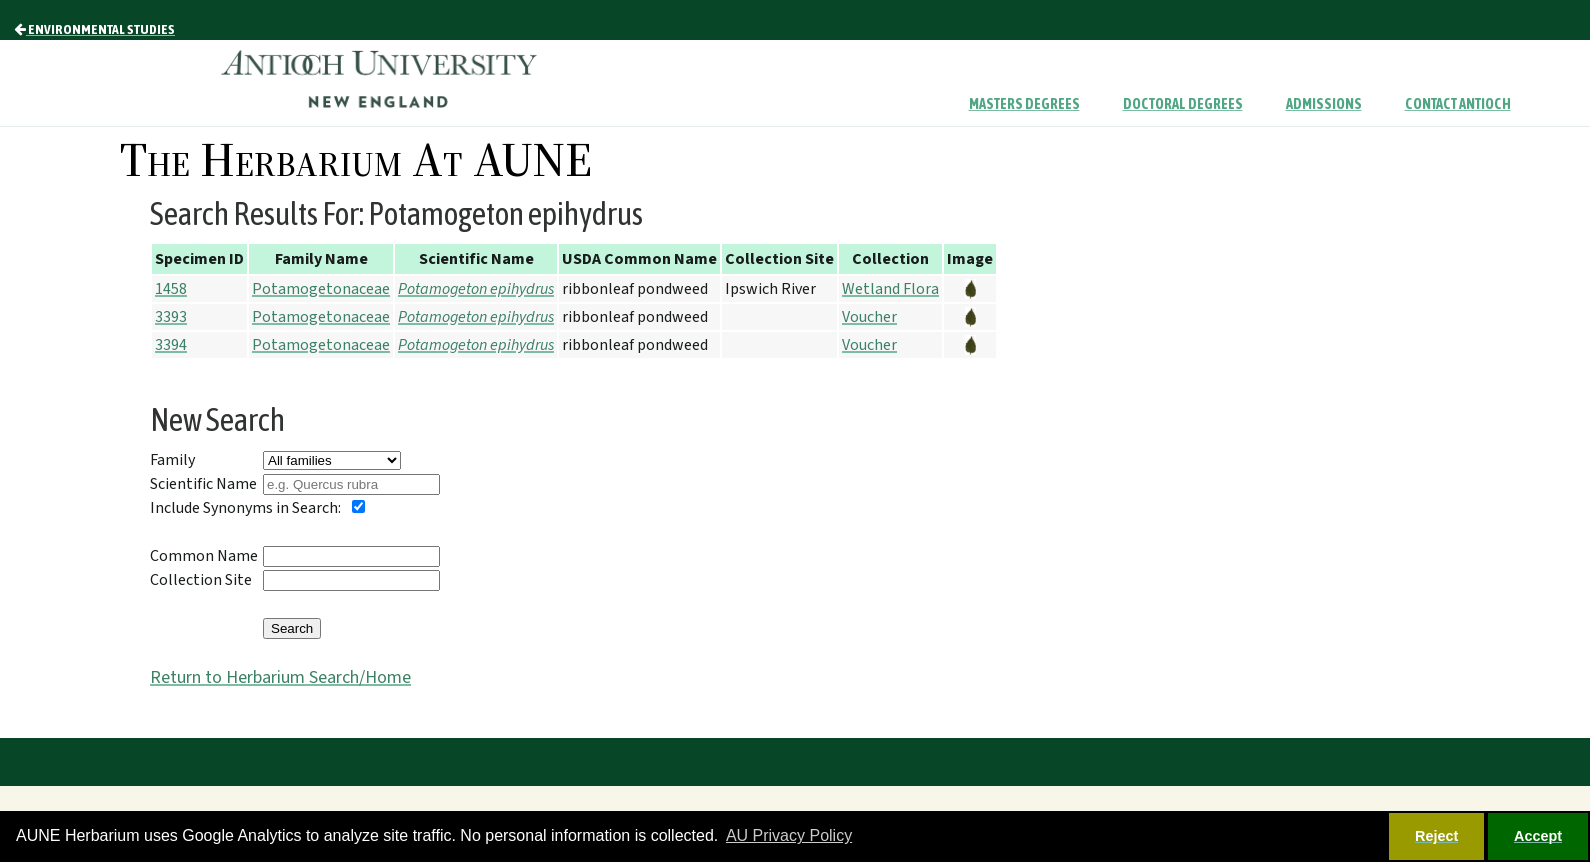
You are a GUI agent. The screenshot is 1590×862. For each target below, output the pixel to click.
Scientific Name (203, 484)
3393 (171, 317)
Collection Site (201, 580)
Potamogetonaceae (321, 289)
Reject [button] (1436, 836)
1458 (171, 289)
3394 (171, 345)
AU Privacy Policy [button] (789, 835)
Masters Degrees (1024, 104)
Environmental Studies (94, 29)
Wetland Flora (890, 289)
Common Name (204, 556)
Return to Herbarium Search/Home (280, 677)
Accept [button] (1538, 836)
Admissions (1324, 104)
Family (172, 460)
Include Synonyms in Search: (245, 508)
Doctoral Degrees (1183, 104)
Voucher (869, 317)
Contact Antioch (1458, 104)
